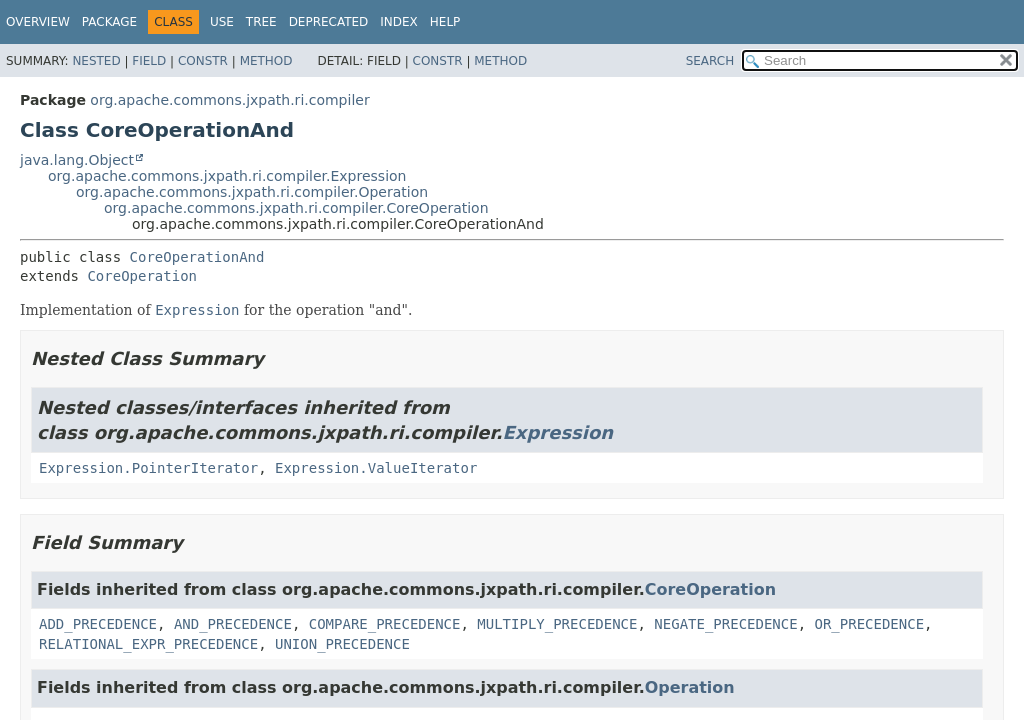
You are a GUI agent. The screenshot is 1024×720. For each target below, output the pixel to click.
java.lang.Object (77, 160)
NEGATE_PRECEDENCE (725, 624)
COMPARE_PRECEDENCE (385, 624)
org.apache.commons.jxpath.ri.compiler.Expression (227, 176)
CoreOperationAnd (197, 257)
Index (399, 22)
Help (445, 22)
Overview (38, 22)
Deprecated (329, 22)
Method (266, 61)
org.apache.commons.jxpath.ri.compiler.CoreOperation (296, 208)
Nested (96, 61)
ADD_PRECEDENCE (98, 624)
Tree (261, 22)
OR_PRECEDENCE (870, 624)
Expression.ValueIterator (376, 468)
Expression (558, 432)
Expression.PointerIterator (148, 468)
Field (149, 61)
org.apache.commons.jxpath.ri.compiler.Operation (252, 192)
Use (222, 22)
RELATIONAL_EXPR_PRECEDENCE (148, 644)
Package (109, 22)
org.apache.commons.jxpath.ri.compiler (229, 100)
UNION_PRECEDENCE (342, 644)
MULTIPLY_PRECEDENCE (557, 624)
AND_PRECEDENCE (233, 624)
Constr (203, 61)
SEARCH (710, 61)
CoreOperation (142, 276)
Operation (690, 687)
